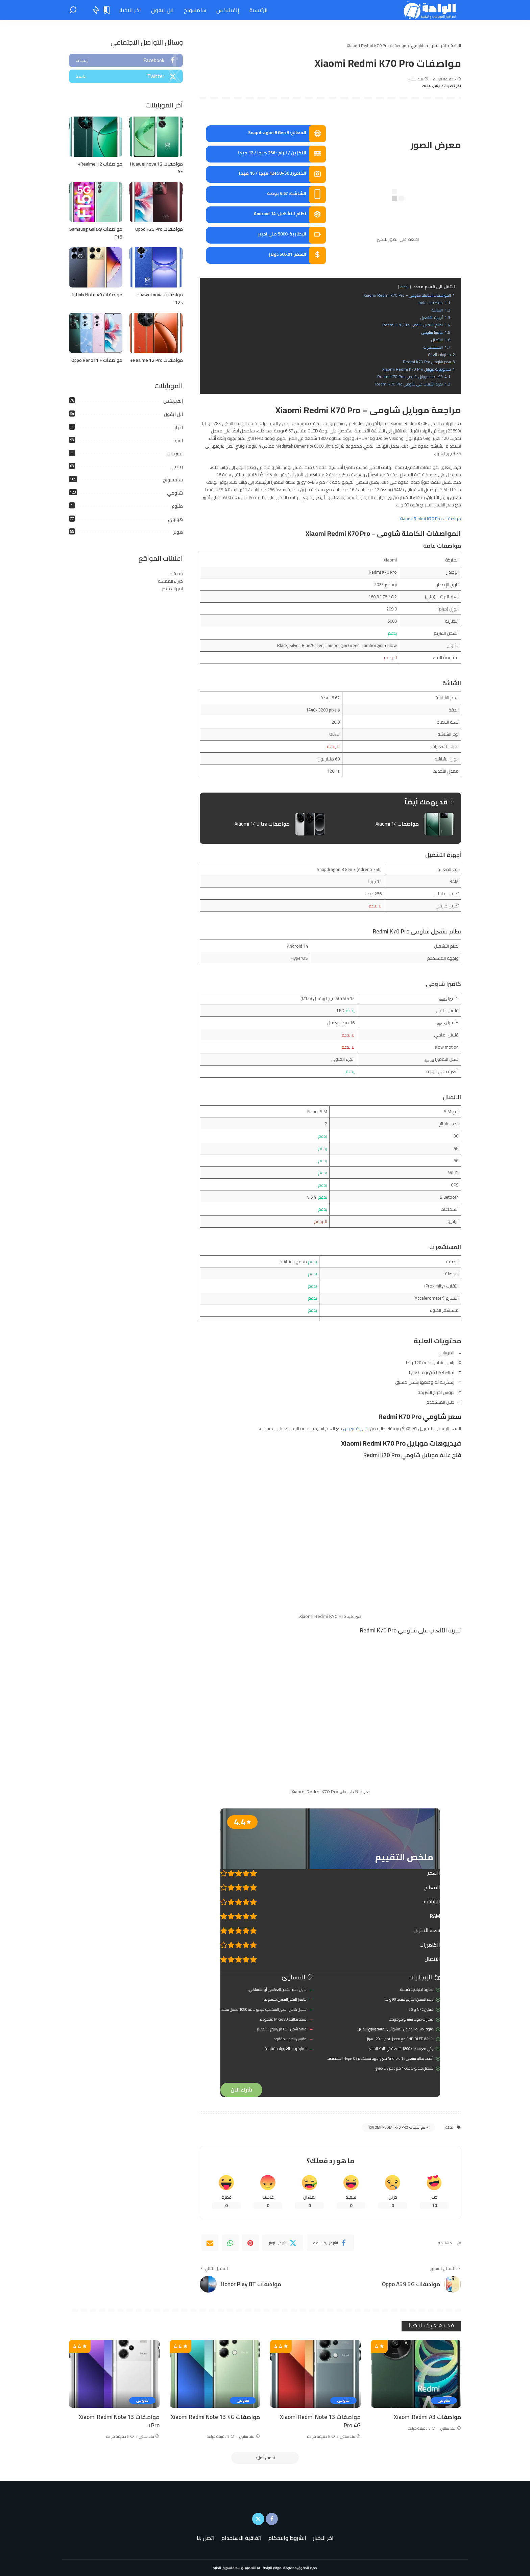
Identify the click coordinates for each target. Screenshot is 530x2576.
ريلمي (176, 466)
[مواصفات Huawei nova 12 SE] (156, 137)
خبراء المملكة (170, 581)
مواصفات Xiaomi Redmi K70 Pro (430, 519)
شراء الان (241, 2090)
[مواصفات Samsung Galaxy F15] (95, 202)
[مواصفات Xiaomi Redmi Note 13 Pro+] (114, 2374)
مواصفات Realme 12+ (100, 163)
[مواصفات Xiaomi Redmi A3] (416, 2374)
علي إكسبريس (356, 1428)
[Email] (209, 2242)
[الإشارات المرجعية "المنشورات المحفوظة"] (107, 10)
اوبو (179, 440)
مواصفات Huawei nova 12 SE (156, 167)
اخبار (178, 427)
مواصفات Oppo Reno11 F (96, 360)
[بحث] (73, 10)
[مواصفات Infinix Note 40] (95, 267)
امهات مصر (172, 588)
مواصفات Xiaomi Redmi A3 (427, 2416)
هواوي (175, 519)
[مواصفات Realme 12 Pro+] (156, 333)
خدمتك (176, 574)
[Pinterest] (250, 2242)
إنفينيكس (173, 401)
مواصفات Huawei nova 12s (160, 298)
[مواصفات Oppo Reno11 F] (95, 333)
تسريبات (175, 453)
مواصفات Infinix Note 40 (97, 294)
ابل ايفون (173, 414)
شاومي (175, 493)
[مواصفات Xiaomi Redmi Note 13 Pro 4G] (315, 2374)
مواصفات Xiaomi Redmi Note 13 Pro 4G (320, 2421)
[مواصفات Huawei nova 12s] (156, 267)
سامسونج (173, 479)
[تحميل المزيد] (265, 2458)
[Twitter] (282, 2242)
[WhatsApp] (230, 2242)
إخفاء (404, 286)
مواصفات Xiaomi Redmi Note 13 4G (215, 2416)
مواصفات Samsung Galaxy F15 (95, 233)
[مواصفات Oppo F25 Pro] (156, 202)
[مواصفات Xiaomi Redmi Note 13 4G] (215, 2374)
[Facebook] (330, 2242)
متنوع (177, 506)
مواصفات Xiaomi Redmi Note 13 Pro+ (119, 2421)
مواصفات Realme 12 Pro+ (156, 360)
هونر (178, 532)
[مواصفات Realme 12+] (95, 137)
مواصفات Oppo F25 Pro (159, 229)
